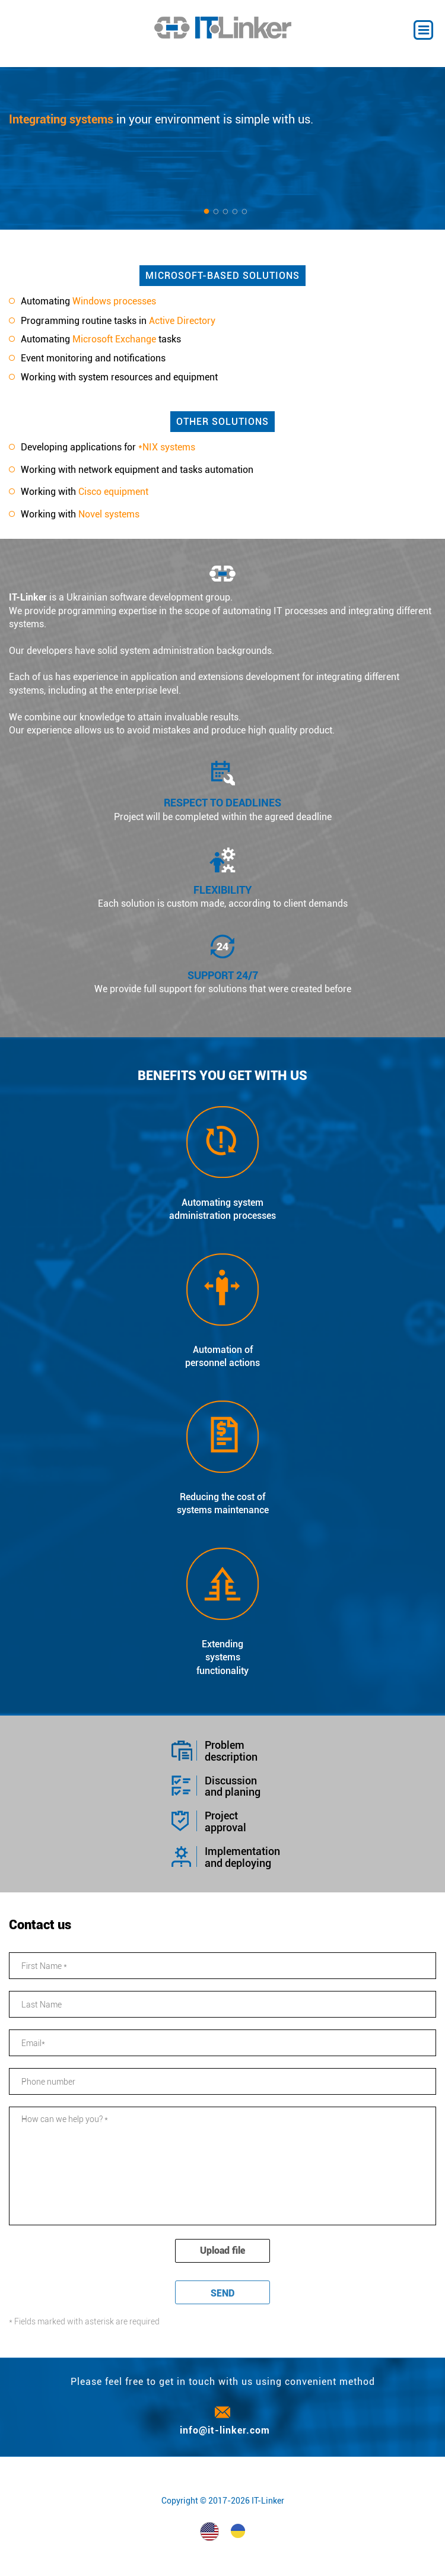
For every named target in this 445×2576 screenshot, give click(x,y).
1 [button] (206, 212)
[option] (222, 148)
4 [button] (235, 212)
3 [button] (225, 212)
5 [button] (244, 212)
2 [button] (216, 212)
